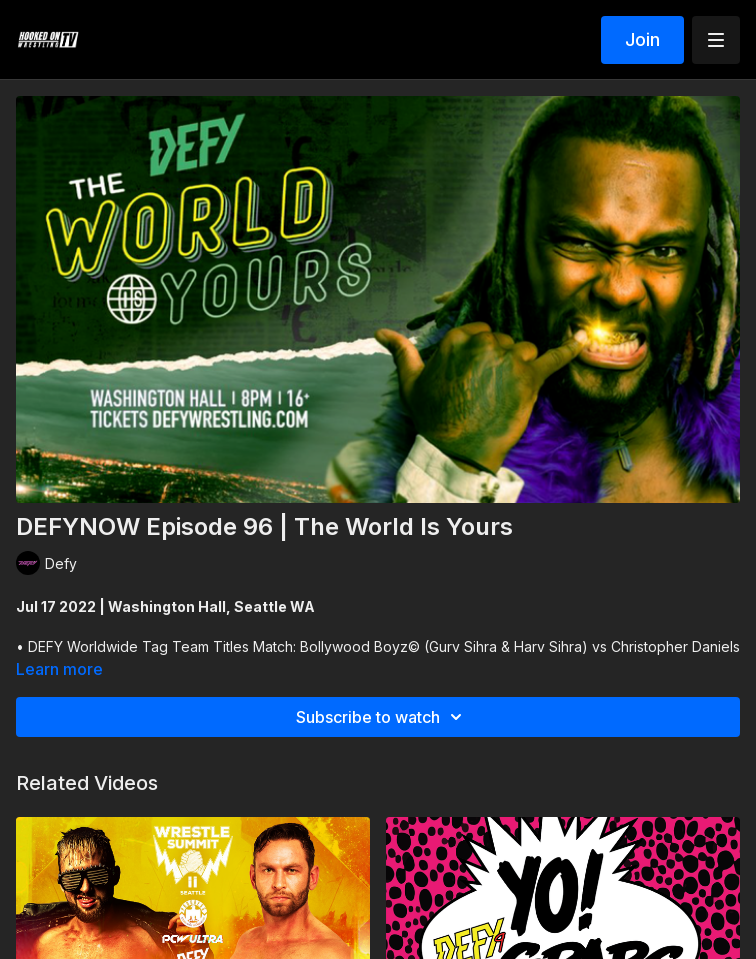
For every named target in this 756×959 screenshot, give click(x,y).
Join (642, 39)
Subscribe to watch (382, 717)
